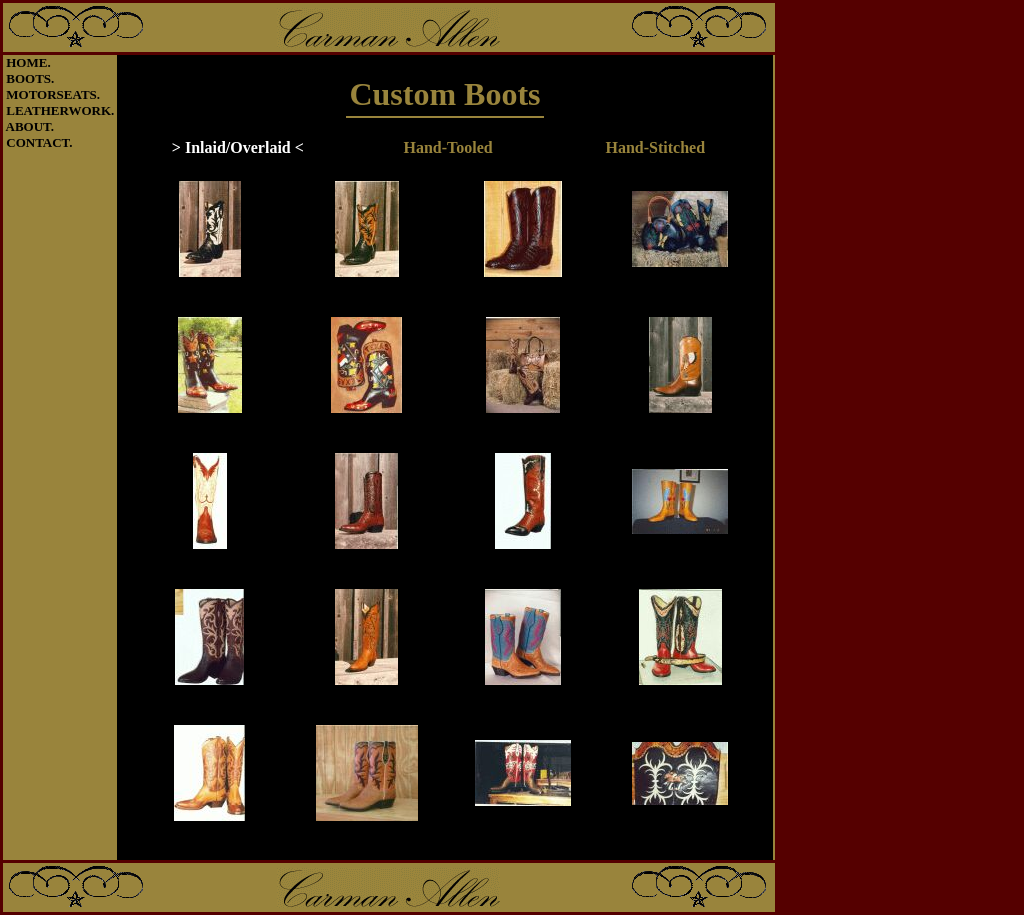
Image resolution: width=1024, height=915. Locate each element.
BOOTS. (30, 78)
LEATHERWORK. (60, 110)
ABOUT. (30, 126)
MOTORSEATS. (53, 94)
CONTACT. (39, 142)
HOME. (28, 62)
